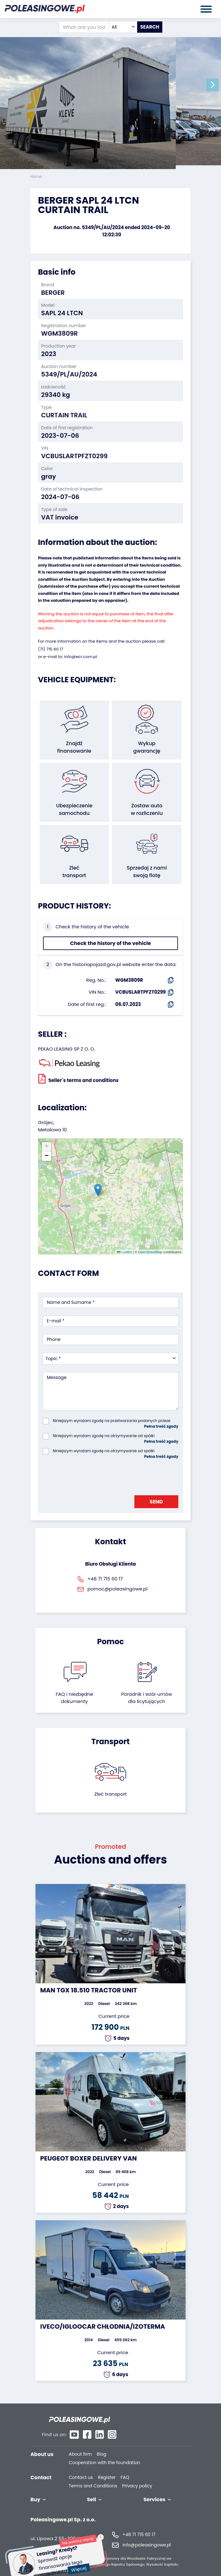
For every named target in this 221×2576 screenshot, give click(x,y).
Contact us (81, 2465)
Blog (101, 2442)
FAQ (125, 2465)
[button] (214, 85)
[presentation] (90, 1475)
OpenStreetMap (150, 1252)
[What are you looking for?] (84, 27)
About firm (80, 2442)
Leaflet (124, 1252)
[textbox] (123, 27)
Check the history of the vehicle (110, 943)
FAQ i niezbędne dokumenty (74, 1698)
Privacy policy (137, 2473)
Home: (37, 176)
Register (107, 2465)
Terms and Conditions (93, 2473)
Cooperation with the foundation (104, 2450)
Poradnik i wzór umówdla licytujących (146, 1698)
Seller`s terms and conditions (78, 1078)
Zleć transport (110, 1794)
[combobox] (123, 27)
